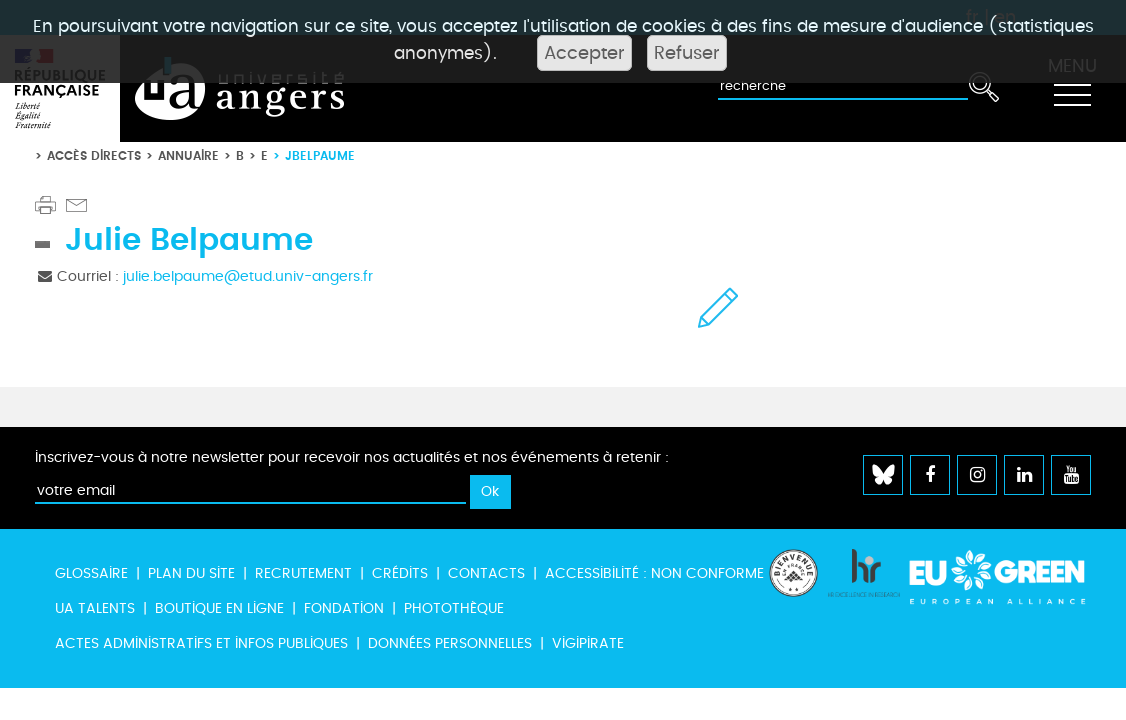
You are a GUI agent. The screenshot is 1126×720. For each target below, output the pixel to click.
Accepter (584, 53)
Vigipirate (588, 643)
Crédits (400, 573)
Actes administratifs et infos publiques (201, 643)
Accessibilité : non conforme (654, 573)
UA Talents (95, 608)
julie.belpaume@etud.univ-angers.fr (248, 276)
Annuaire (188, 155)
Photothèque (454, 608)
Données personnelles (450, 643)
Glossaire (91, 573)
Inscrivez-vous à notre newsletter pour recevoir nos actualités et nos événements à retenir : (352, 457)
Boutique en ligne (219, 608)
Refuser (687, 53)
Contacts (486, 573)
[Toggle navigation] (1072, 89)
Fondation (344, 608)
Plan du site (191, 573)
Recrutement (303, 573)
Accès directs (94, 155)
